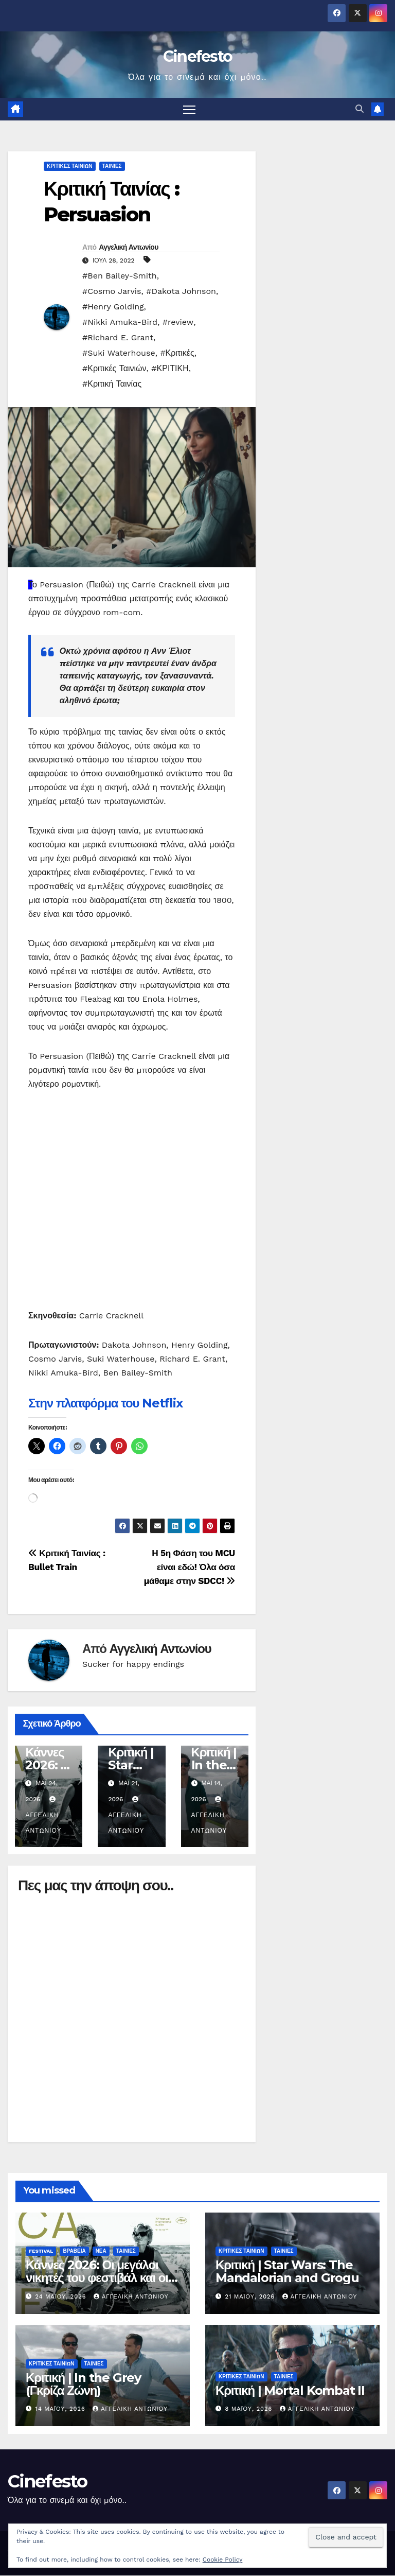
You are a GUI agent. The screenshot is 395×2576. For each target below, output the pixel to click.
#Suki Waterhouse (118, 353)
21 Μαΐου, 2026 (251, 2297)
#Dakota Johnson (181, 292)
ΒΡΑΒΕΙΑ (74, 2251)
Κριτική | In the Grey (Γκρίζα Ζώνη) (83, 2384)
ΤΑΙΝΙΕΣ (112, 166)
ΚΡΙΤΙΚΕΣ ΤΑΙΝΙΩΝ (70, 166)
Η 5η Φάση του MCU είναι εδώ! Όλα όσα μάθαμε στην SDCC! (189, 1567)
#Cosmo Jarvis (111, 292)
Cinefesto (197, 56)
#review (178, 322)
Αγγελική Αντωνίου (128, 247)
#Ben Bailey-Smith (119, 276)
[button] (359, 109)
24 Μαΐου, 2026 (61, 2297)
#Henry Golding (113, 307)
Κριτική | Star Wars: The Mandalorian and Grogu (287, 2272)
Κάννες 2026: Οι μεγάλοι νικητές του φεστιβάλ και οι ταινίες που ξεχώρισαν (97, 2278)
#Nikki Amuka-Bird (119, 322)
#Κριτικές (177, 353)
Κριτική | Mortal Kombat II (290, 2390)
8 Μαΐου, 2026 (250, 2409)
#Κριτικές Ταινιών (114, 369)
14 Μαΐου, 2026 (61, 2409)
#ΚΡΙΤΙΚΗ (169, 369)
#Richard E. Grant (117, 338)
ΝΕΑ (101, 2251)
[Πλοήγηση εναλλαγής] (189, 109)
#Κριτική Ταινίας (111, 384)
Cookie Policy (223, 2559)
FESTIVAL (41, 2251)
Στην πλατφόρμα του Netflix (105, 1403)
